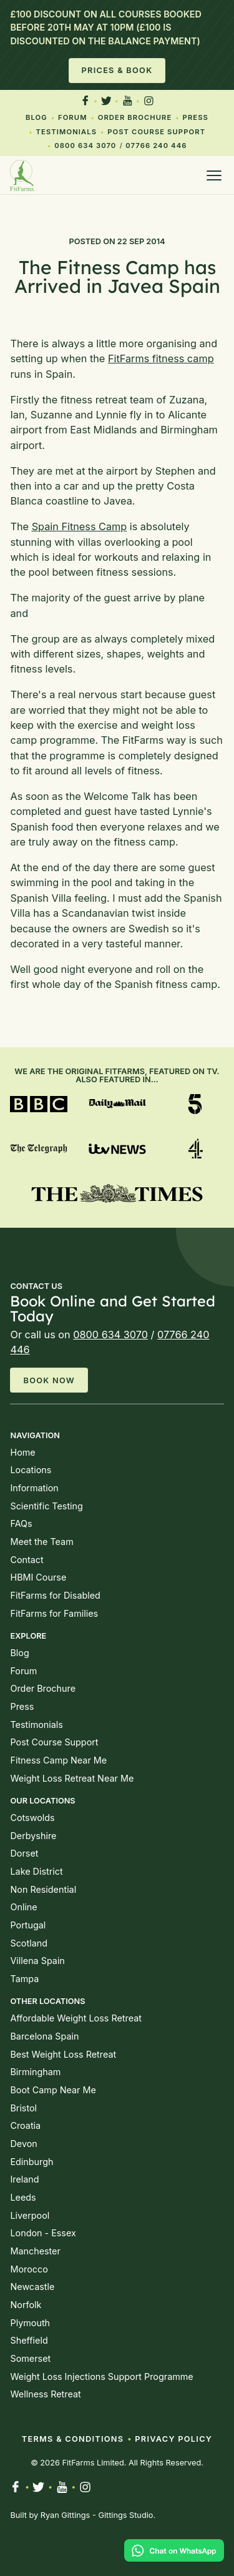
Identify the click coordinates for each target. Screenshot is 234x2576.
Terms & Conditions (73, 2439)
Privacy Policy (173, 2439)
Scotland (28, 1943)
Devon (23, 2143)
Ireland (24, 2179)
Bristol (23, 2108)
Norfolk (25, 2304)
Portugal (28, 1925)
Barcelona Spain (44, 2036)
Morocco (28, 2269)
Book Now (49, 1380)
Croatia (25, 2125)
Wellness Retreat (45, 2394)
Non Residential (43, 1889)
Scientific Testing (46, 1506)
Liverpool (29, 2215)
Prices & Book (117, 70)
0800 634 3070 (85, 145)
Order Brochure (135, 117)
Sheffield (28, 2340)
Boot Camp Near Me (52, 2090)
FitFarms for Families (54, 1613)
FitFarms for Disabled (55, 1595)
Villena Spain (37, 1960)
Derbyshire (33, 1835)
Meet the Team (41, 1541)
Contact (26, 1559)
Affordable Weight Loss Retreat (75, 2018)
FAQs (21, 1523)
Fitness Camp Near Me (58, 1760)
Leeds (23, 2197)
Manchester (35, 2251)
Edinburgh (31, 2161)
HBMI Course (38, 1577)
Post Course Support (156, 131)
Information (34, 1488)
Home (22, 1452)
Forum (72, 117)
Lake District (36, 1871)
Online (23, 1907)
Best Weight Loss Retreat (63, 2054)
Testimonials (66, 131)
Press (195, 117)
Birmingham (35, 2071)
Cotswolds (32, 1817)
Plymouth (30, 2322)
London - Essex (43, 2233)
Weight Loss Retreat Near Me (72, 1778)
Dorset (24, 1853)
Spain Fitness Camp (79, 526)
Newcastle (32, 2286)
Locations (30, 1469)
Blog (36, 117)
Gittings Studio (125, 2515)
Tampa (24, 1978)
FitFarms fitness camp (161, 358)
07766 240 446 (156, 145)
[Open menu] (214, 175)
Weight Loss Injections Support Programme (101, 2376)
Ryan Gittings (65, 2515)
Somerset (30, 2358)
